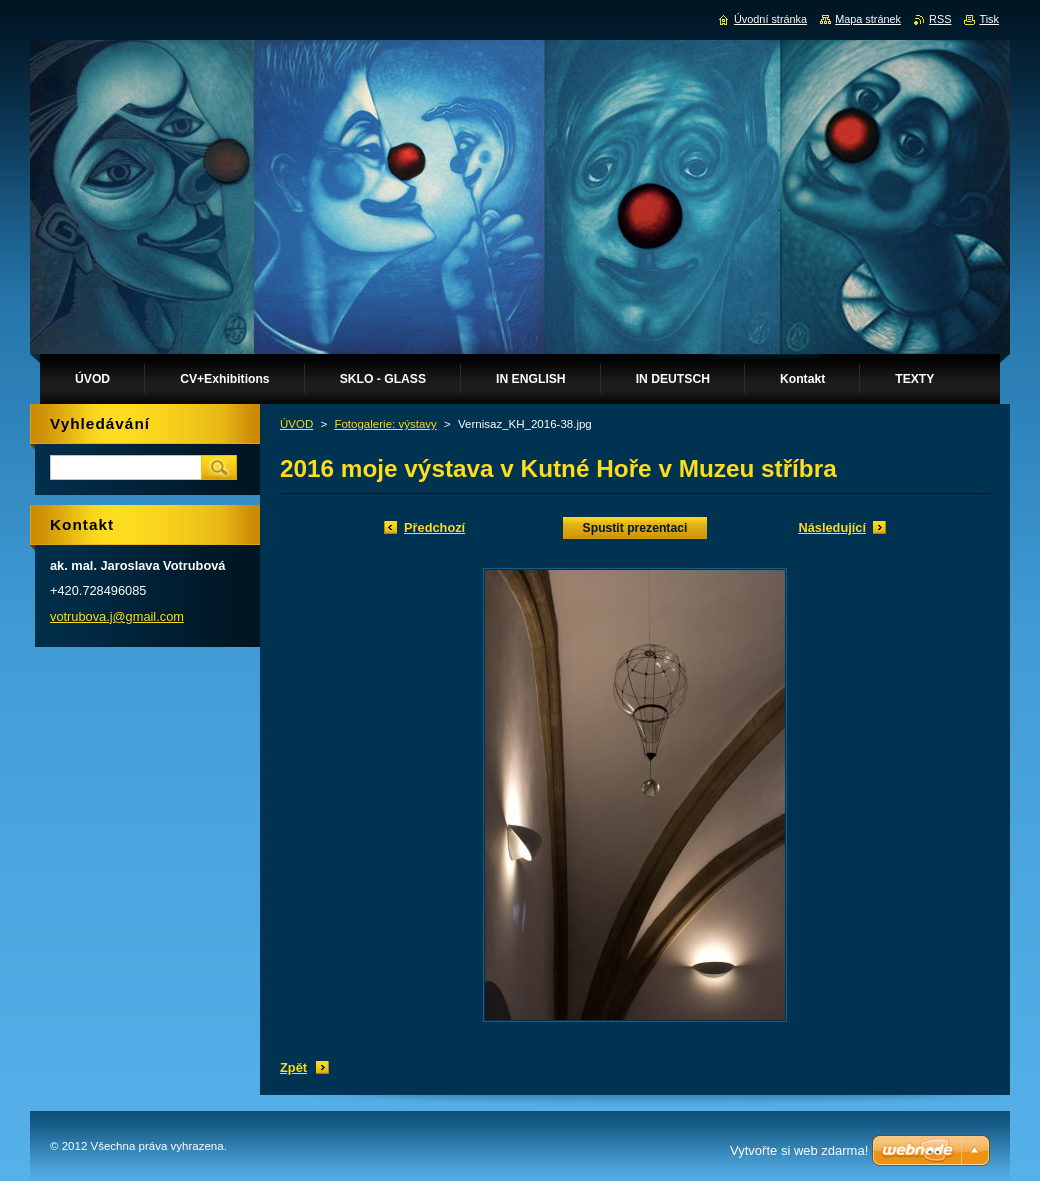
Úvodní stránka (770, 19)
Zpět (293, 1067)
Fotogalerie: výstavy (385, 424)
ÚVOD (296, 424)
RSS (940, 19)
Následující (832, 527)
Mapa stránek (868, 19)
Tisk (989, 19)
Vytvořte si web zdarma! (799, 1150)
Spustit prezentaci (635, 528)
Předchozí (434, 527)
